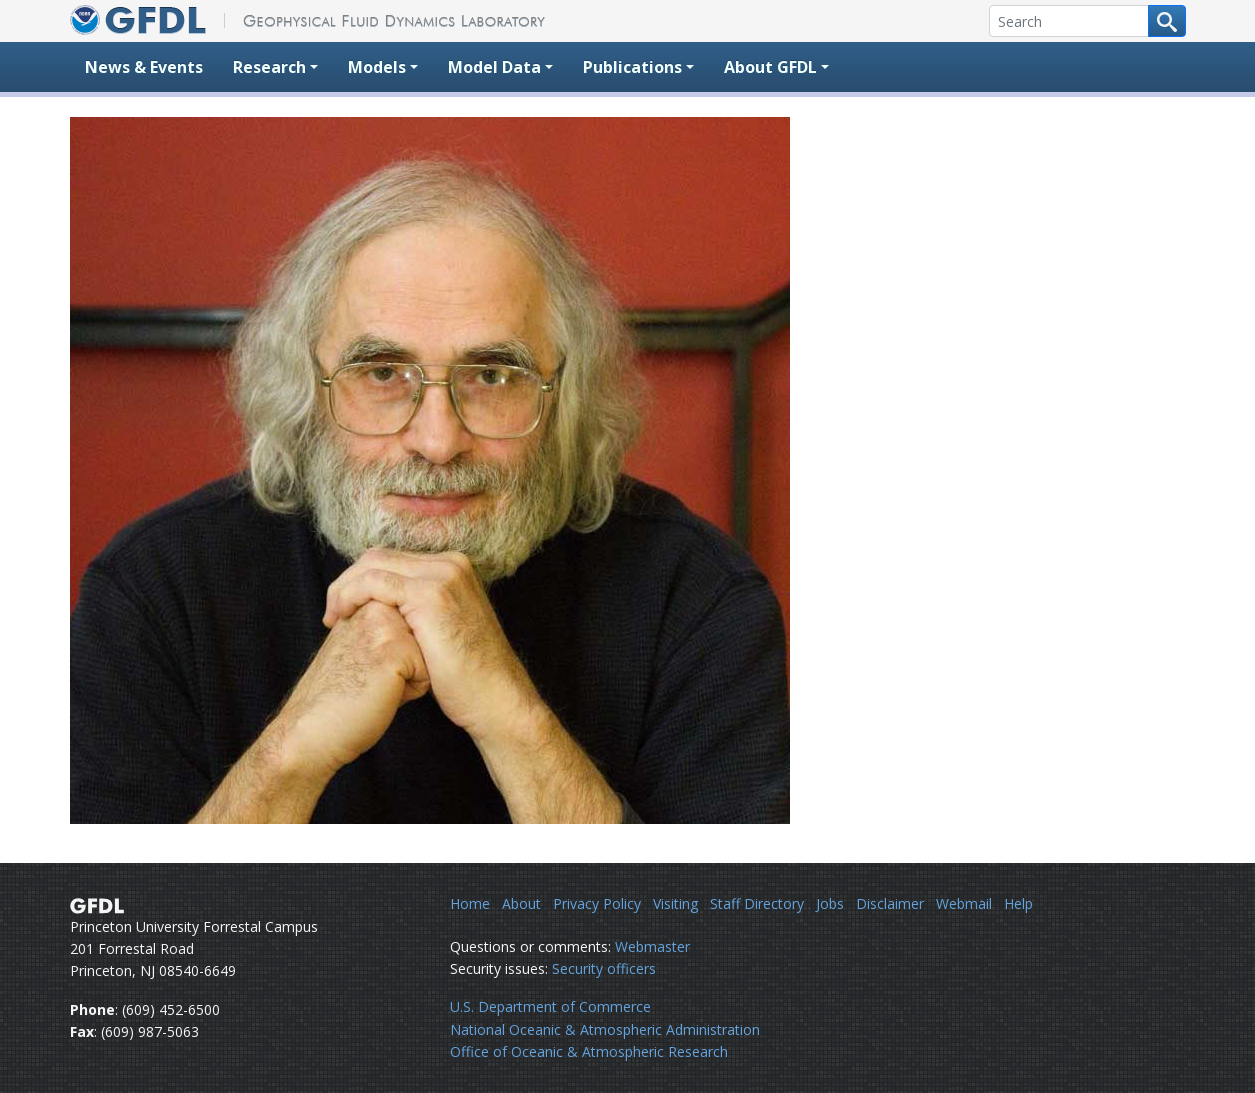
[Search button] (1167, 21)
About (521, 903)
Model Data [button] (494, 67)
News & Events (144, 67)
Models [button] (377, 67)
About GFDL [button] (770, 67)
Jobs (830, 903)
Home (470, 903)
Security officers (604, 968)
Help (1018, 903)
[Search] (1069, 21)
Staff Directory (757, 903)
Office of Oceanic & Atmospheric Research (589, 1051)
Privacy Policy (597, 903)
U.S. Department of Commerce (550, 1006)
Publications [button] (632, 67)
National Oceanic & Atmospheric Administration (605, 1029)
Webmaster (652, 946)
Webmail (964, 903)
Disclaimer (890, 903)
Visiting (675, 903)
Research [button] (269, 67)
